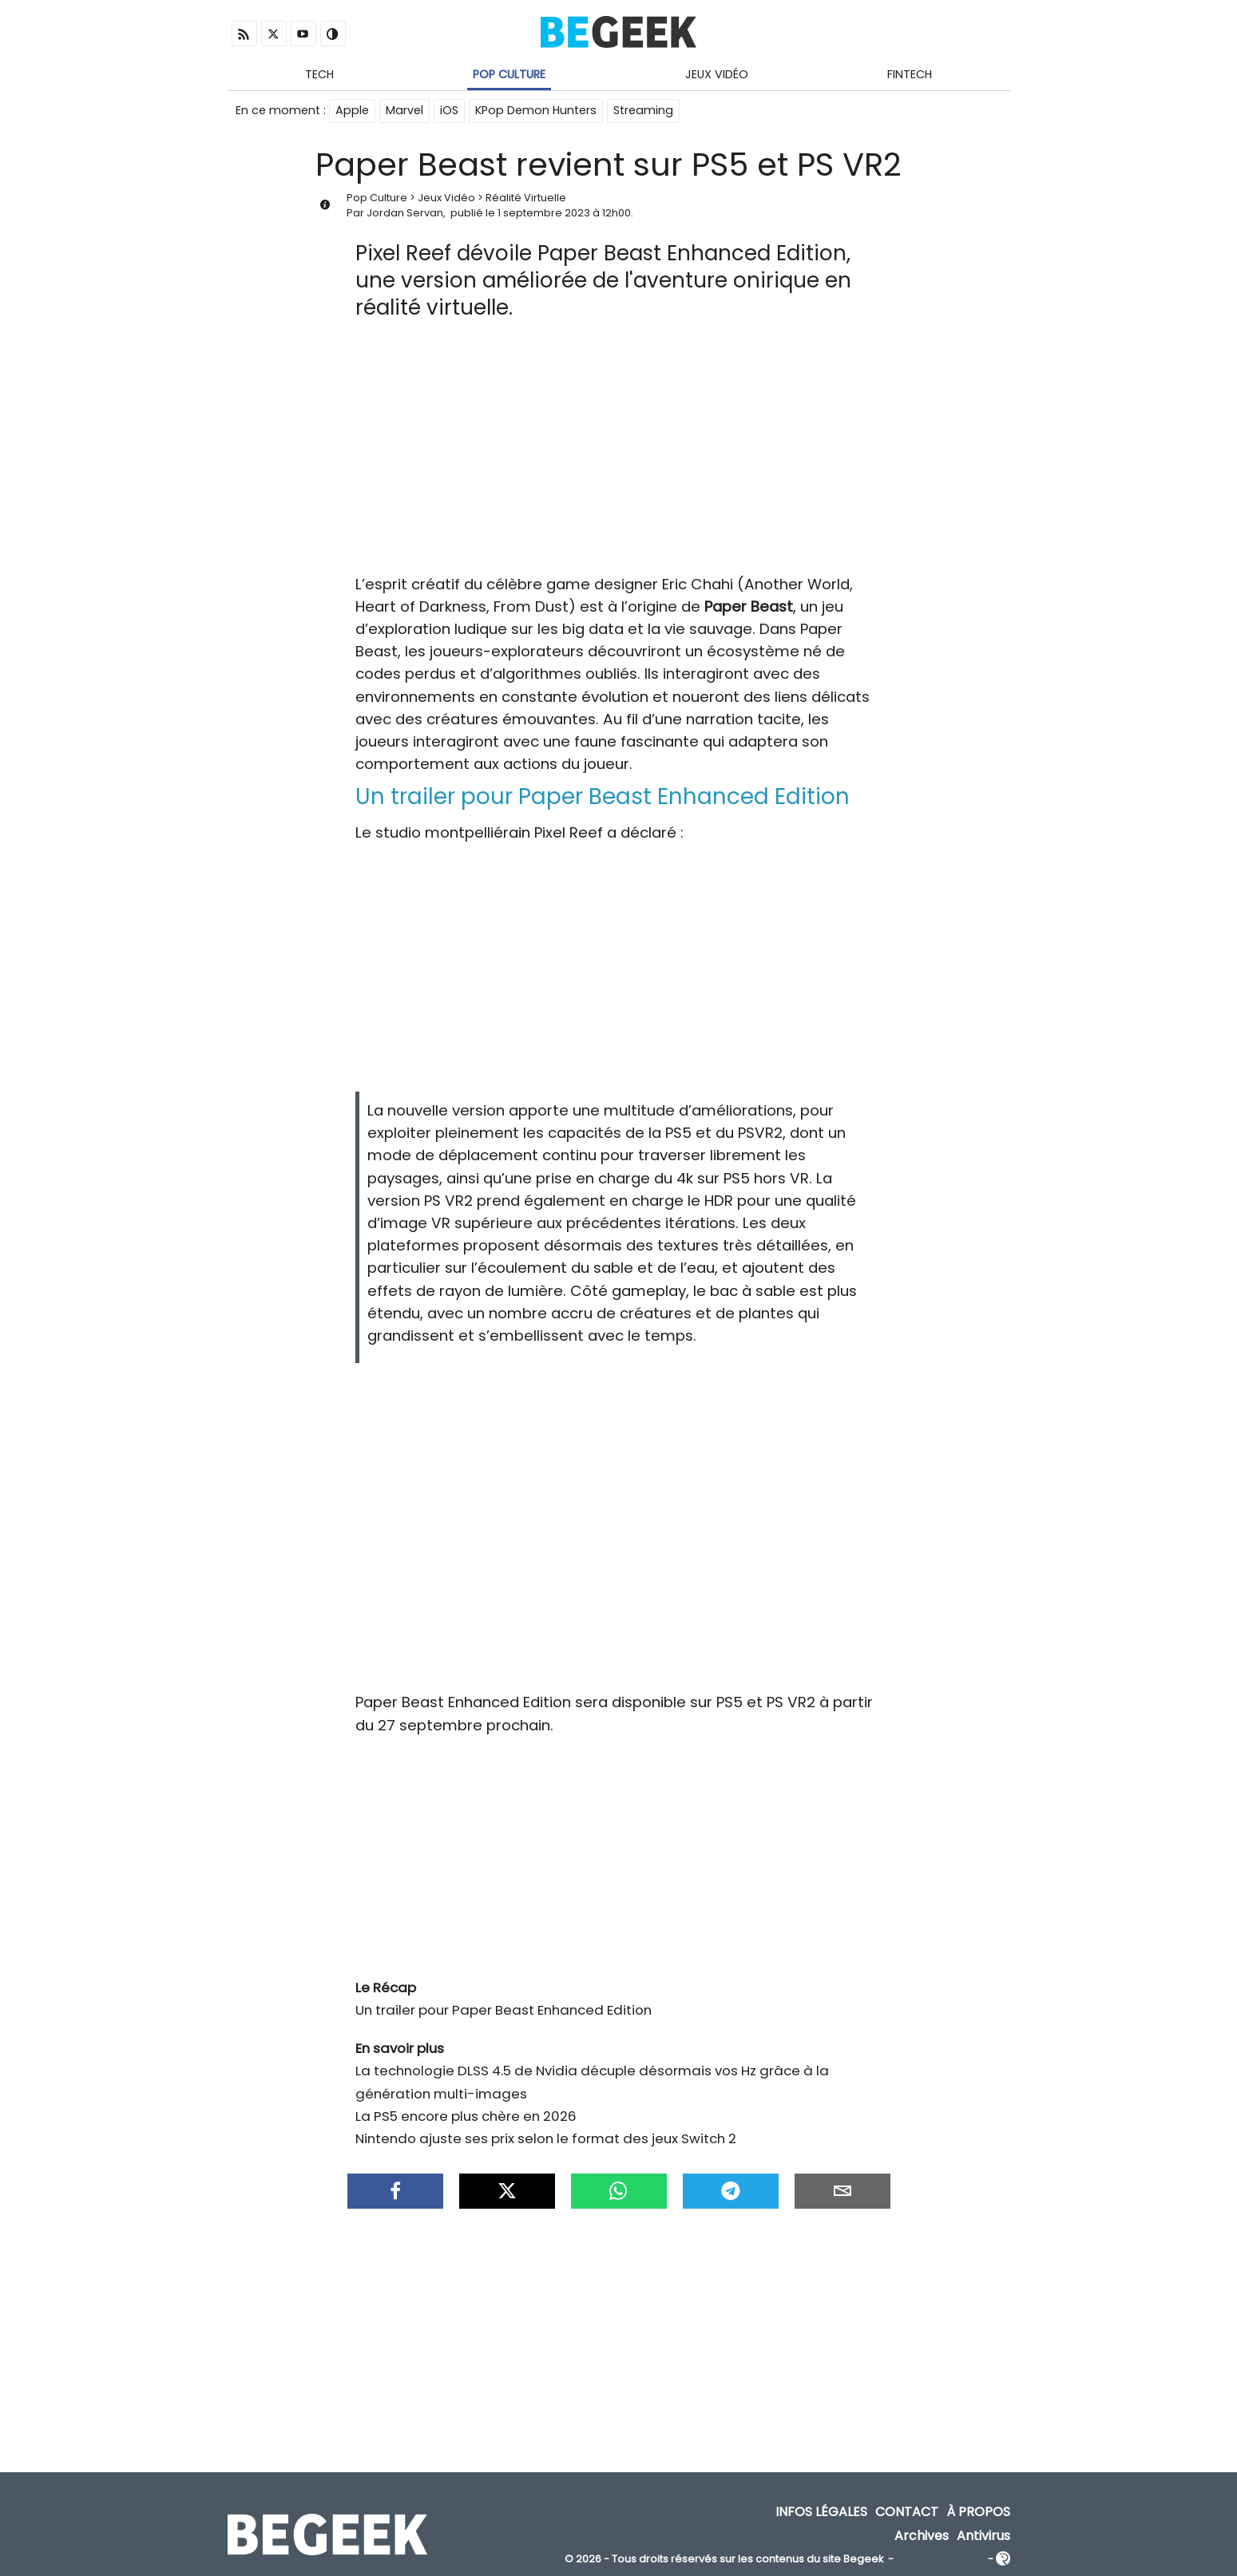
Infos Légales (821, 2512)
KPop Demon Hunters (536, 110)
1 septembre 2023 (544, 213)
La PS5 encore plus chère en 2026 (466, 2116)
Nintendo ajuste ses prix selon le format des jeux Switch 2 (545, 2138)
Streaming (643, 110)
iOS (449, 110)
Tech (319, 74)
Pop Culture (509, 74)
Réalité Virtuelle (526, 197)
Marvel (404, 110)
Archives (921, 2535)
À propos (978, 2512)
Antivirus (983, 2535)
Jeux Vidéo (716, 74)
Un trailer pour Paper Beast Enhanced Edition (503, 2009)
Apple (352, 110)
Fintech (909, 74)
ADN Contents (940, 2559)
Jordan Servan (405, 213)
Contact (906, 2512)
